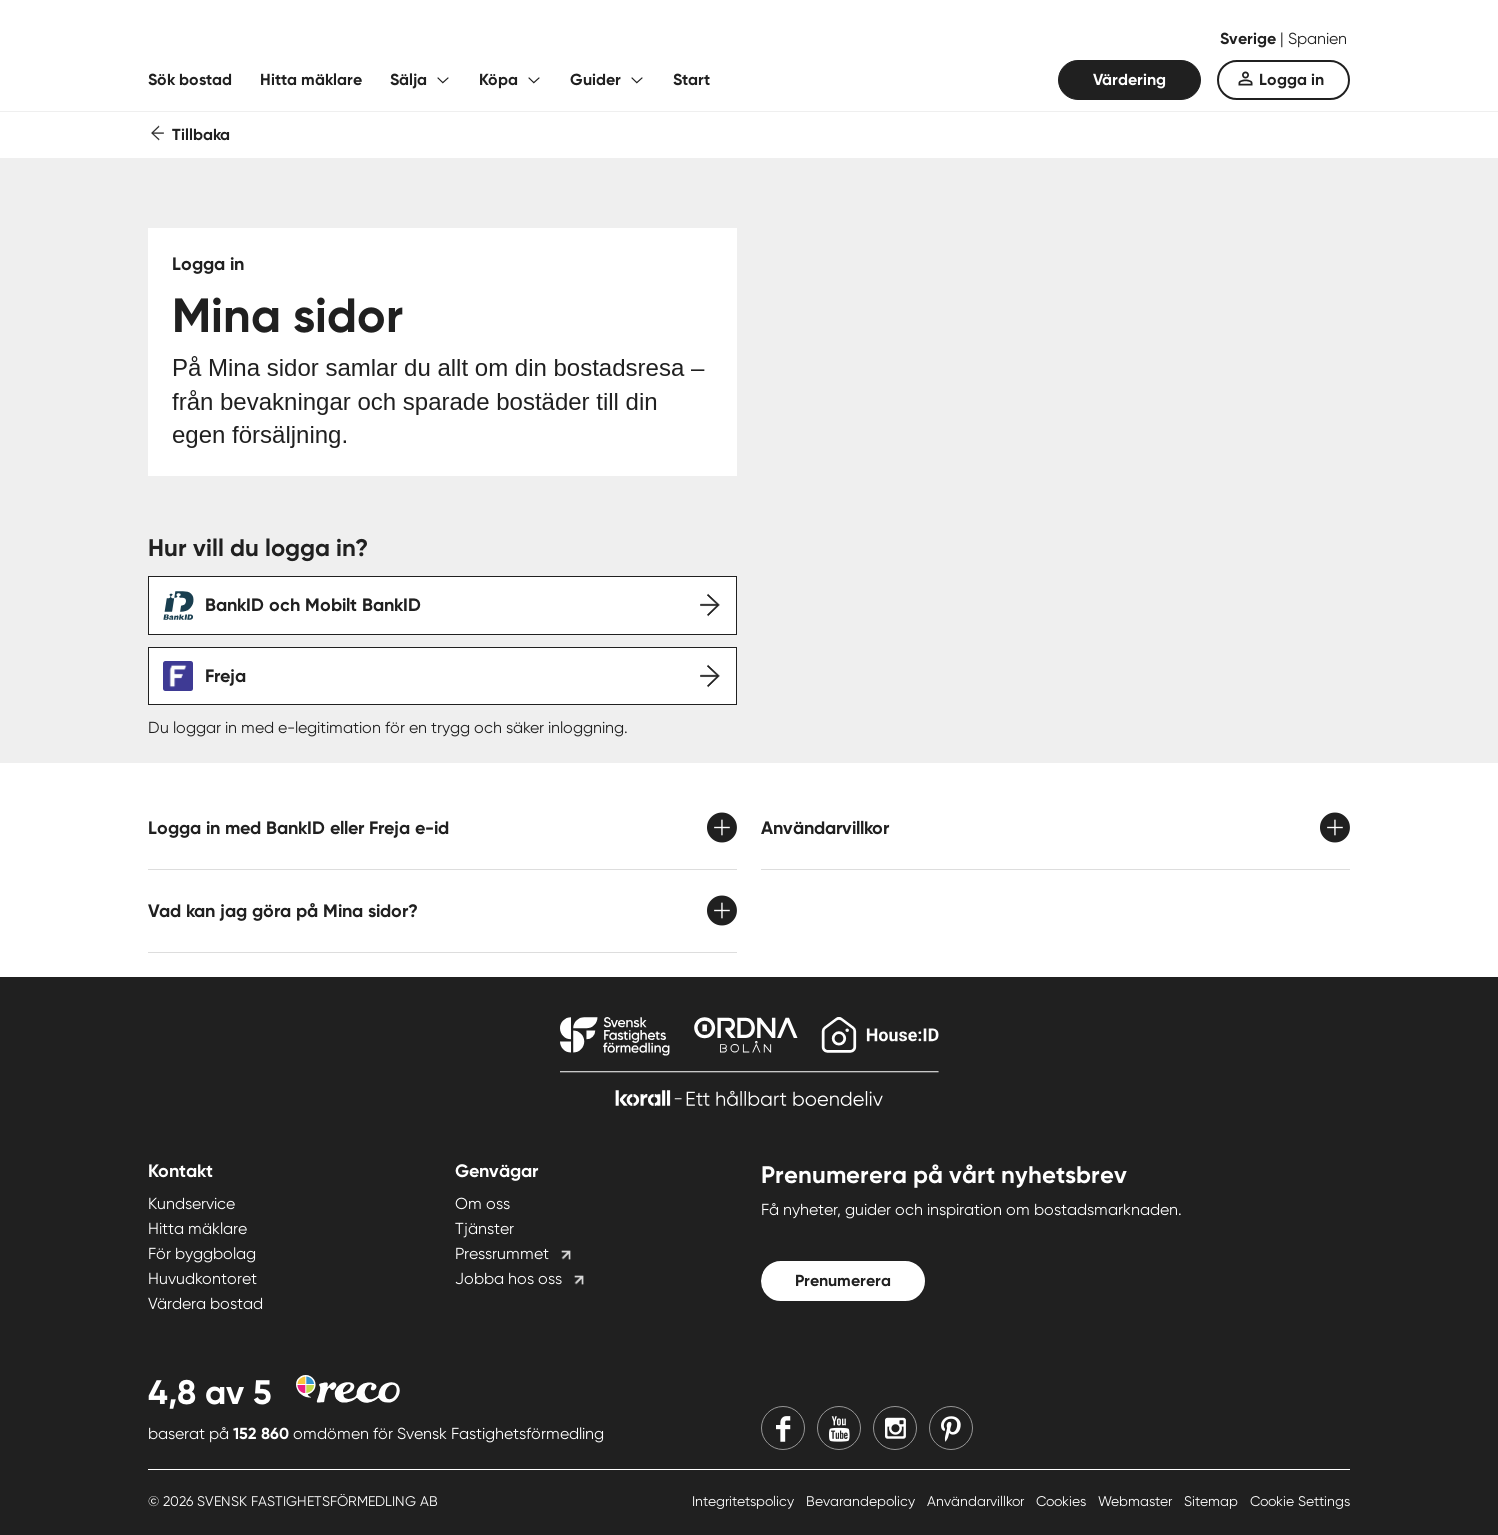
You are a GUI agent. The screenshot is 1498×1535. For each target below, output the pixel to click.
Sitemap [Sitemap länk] (1213, 1501)
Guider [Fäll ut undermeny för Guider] (595, 79)
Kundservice (191, 1203)
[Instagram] (895, 1428)
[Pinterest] (951, 1428)
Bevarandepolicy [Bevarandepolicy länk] (862, 1501)
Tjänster (484, 1228)
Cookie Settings (1300, 1501)
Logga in (1291, 79)
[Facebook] (783, 1428)
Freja (225, 676)
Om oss (482, 1203)
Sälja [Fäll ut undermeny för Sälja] (408, 79)
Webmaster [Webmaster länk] (1137, 1501)
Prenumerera (843, 1280)
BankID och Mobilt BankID (313, 605)
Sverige (1250, 38)
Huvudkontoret (202, 1278)
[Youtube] (839, 1428)
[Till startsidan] (348, 40)
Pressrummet (502, 1253)
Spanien (1317, 38)
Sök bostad (190, 79)
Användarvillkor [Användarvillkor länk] (977, 1501)
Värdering (1129, 79)
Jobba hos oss (508, 1278)
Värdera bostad (205, 1303)
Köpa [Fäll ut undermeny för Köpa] (498, 79)
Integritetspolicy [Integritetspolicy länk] (745, 1501)
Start (691, 79)
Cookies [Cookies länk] (1063, 1501)
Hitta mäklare (311, 79)
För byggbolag (202, 1253)
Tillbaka (201, 134)
